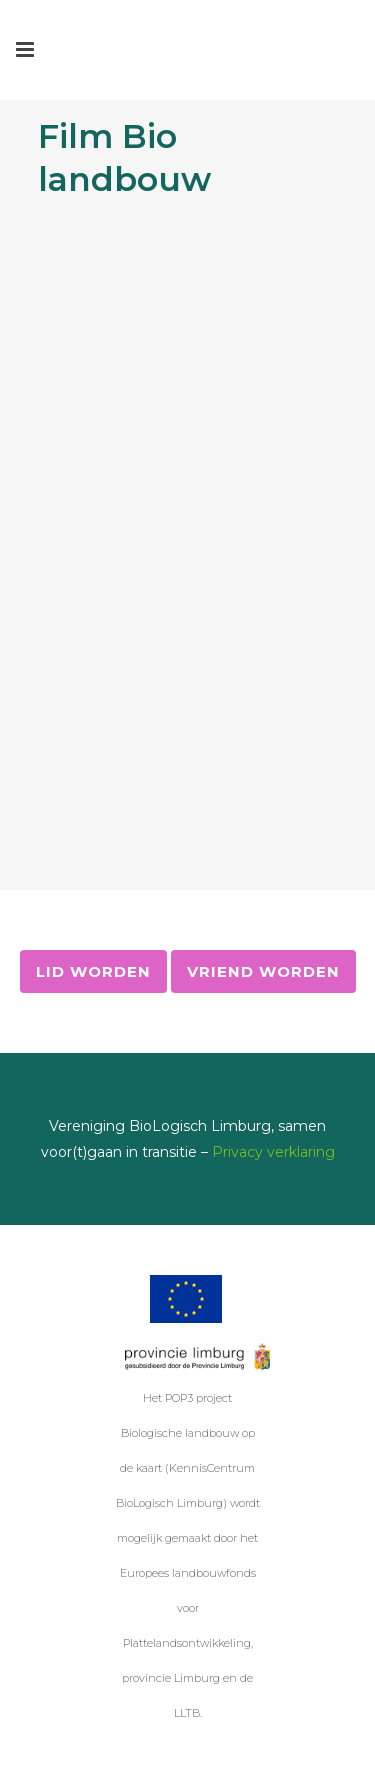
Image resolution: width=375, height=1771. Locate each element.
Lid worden (93, 971)
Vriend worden (263, 971)
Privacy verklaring (273, 1152)
